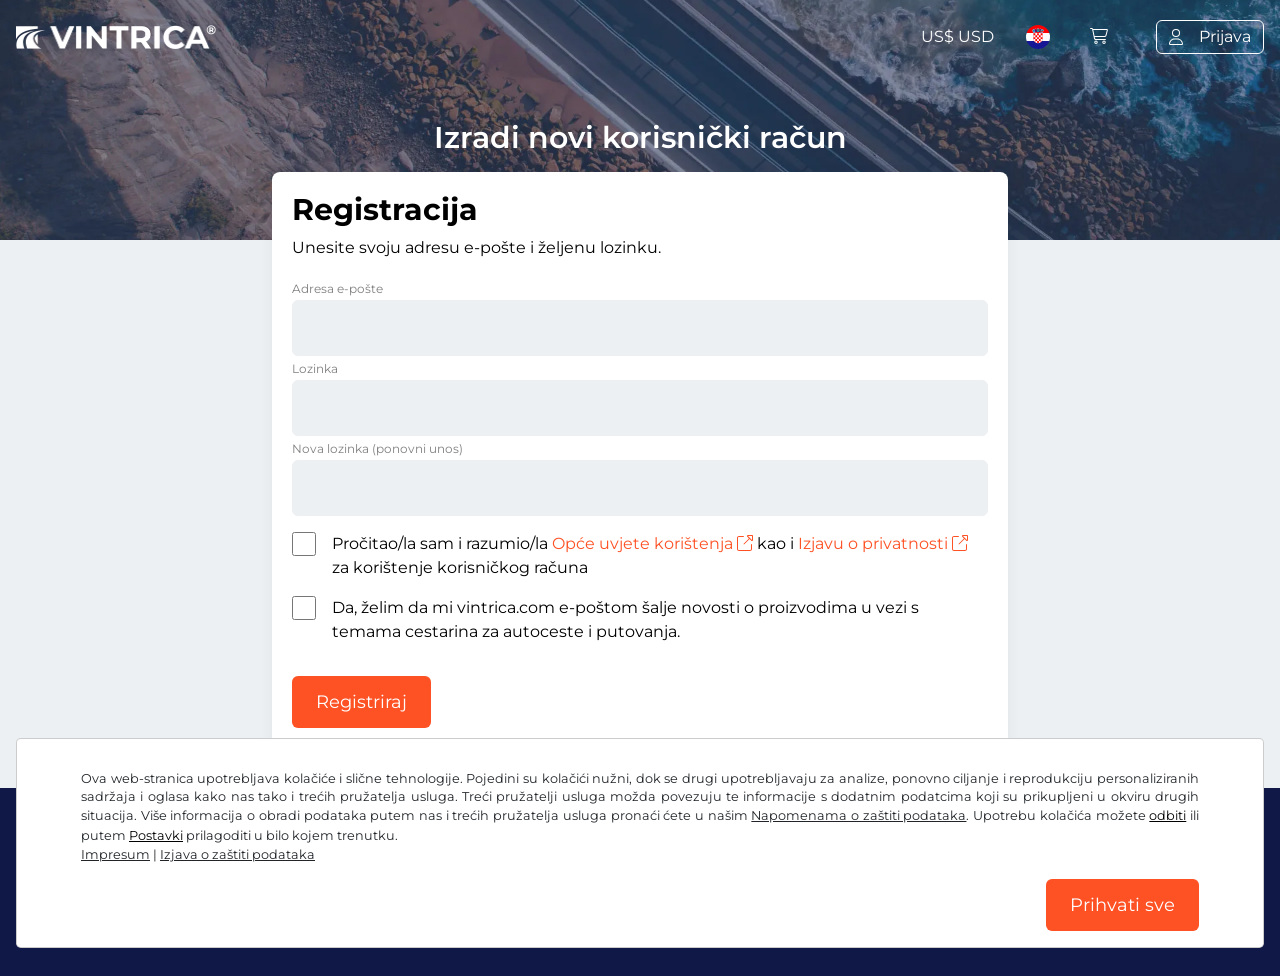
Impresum (656, 923)
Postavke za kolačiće (520, 923)
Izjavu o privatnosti (883, 543)
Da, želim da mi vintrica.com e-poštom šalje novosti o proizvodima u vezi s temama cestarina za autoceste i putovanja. (625, 619)
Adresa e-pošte (337, 288)
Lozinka (315, 368)
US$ (957, 36)
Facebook (66, 879)
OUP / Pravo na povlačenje (120, 923)
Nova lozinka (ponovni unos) (377, 448)
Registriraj (361, 702)
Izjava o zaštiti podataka (331, 923)
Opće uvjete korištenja (652, 543)
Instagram (181, 879)
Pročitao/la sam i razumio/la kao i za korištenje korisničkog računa (650, 555)
